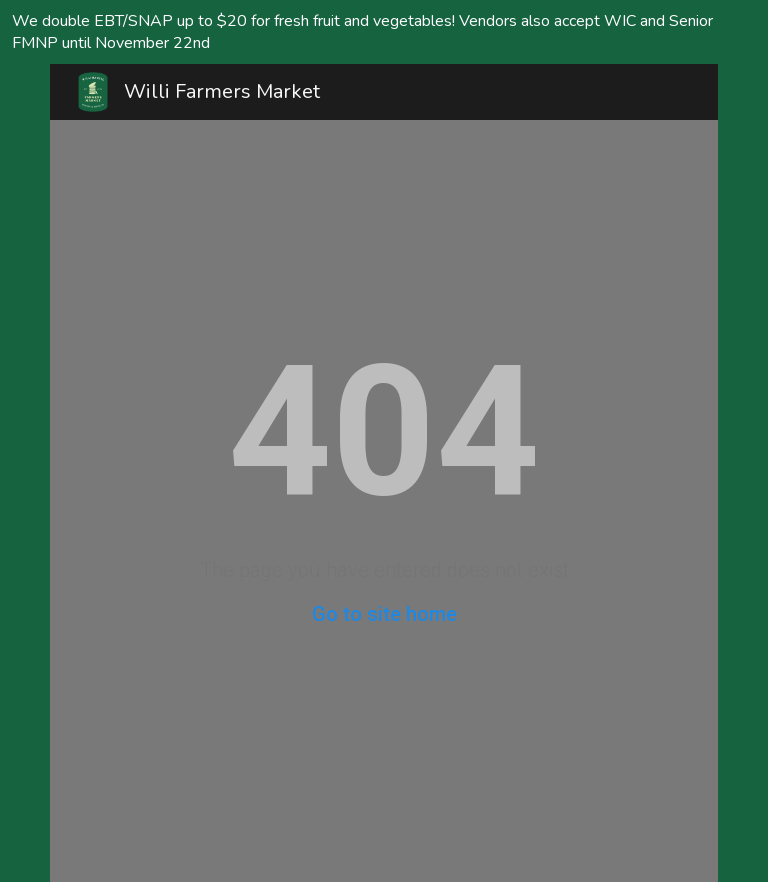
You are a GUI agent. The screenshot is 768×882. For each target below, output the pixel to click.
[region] (384, 32)
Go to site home (384, 614)
